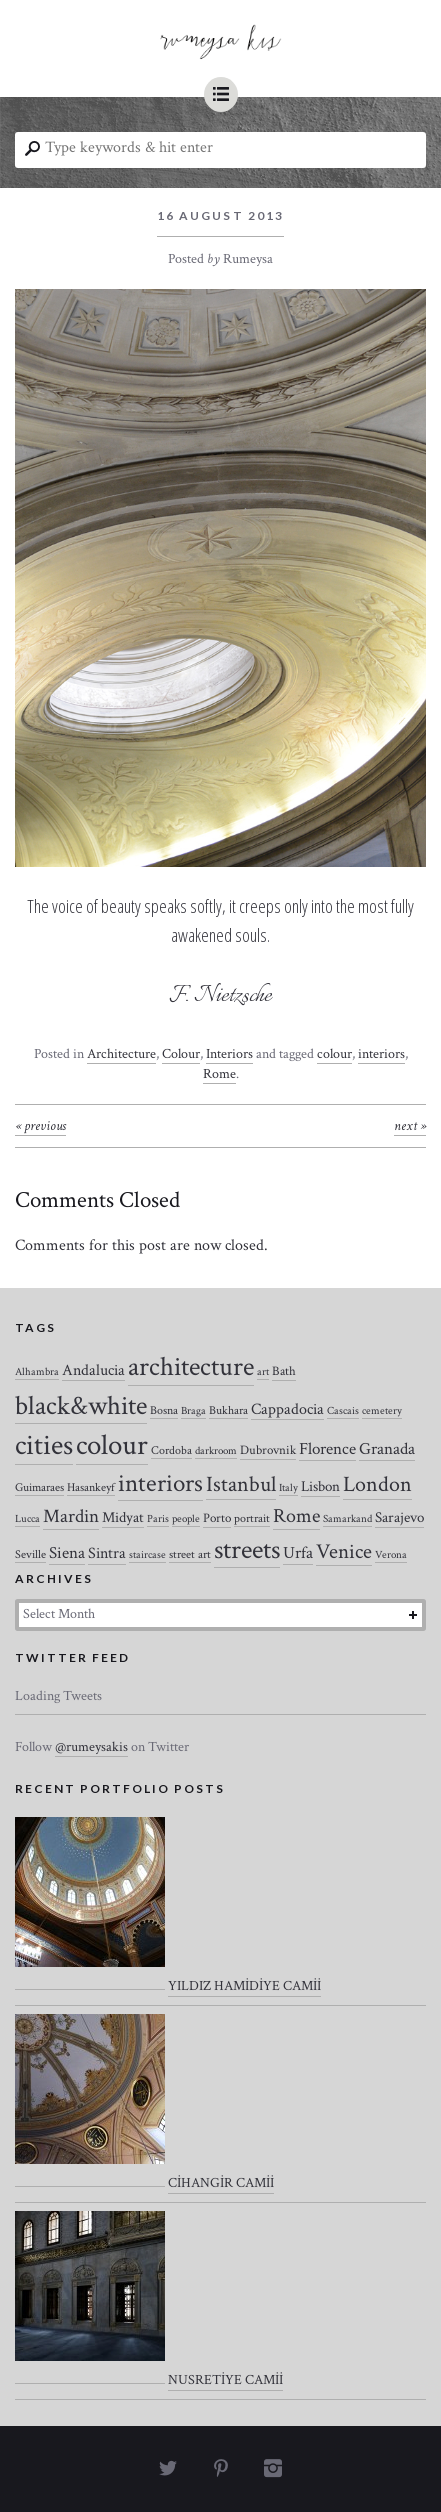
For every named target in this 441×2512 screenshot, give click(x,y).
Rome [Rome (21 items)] (296, 1516)
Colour (181, 1054)
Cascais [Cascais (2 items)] (343, 1411)
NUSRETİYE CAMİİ (225, 2380)
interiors (381, 1054)
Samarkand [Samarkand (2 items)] (347, 1519)
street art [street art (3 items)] (190, 1554)
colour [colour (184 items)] (112, 1445)
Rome (219, 1074)
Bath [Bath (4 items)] (284, 1371)
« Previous (40, 1126)
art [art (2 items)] (263, 1372)
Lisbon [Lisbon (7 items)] (320, 1486)
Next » (410, 1126)
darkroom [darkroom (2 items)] (216, 1451)
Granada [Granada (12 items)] (387, 1449)
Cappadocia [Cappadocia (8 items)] (287, 1409)
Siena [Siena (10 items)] (67, 1553)
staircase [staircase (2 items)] (147, 1555)
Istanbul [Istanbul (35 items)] (241, 1484)
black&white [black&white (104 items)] (81, 1406)
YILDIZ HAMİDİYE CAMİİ (244, 1986)
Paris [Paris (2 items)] (158, 1519)
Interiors (229, 1054)
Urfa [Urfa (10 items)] (298, 1553)
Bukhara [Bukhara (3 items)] (228, 1410)
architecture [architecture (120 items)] (191, 1367)
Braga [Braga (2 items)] (193, 1411)
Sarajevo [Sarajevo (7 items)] (399, 1517)
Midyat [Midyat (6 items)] (123, 1517)
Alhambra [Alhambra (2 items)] (37, 1372)
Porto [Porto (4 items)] (217, 1518)
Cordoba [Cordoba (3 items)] (171, 1450)
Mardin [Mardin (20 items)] (71, 1516)
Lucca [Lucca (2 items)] (27, 1519)
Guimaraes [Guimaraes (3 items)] (39, 1487)
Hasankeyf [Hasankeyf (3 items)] (91, 1487)
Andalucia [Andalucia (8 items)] (93, 1370)
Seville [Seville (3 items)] (30, 1554)
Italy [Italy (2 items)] (288, 1488)
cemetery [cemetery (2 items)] (382, 1411)
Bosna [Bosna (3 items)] (164, 1410)
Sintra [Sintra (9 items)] (107, 1553)
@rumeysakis (91, 1747)
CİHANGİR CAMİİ (221, 2183)
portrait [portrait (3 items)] (252, 1518)
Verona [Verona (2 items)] (391, 1555)
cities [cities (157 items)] (44, 1445)
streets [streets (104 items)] (247, 1550)
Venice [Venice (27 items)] (344, 1551)
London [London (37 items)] (377, 1484)
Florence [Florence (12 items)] (327, 1449)
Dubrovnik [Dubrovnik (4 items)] (268, 1450)
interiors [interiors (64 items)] (160, 1484)
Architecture (121, 1054)
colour (334, 1054)
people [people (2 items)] (186, 1519)
